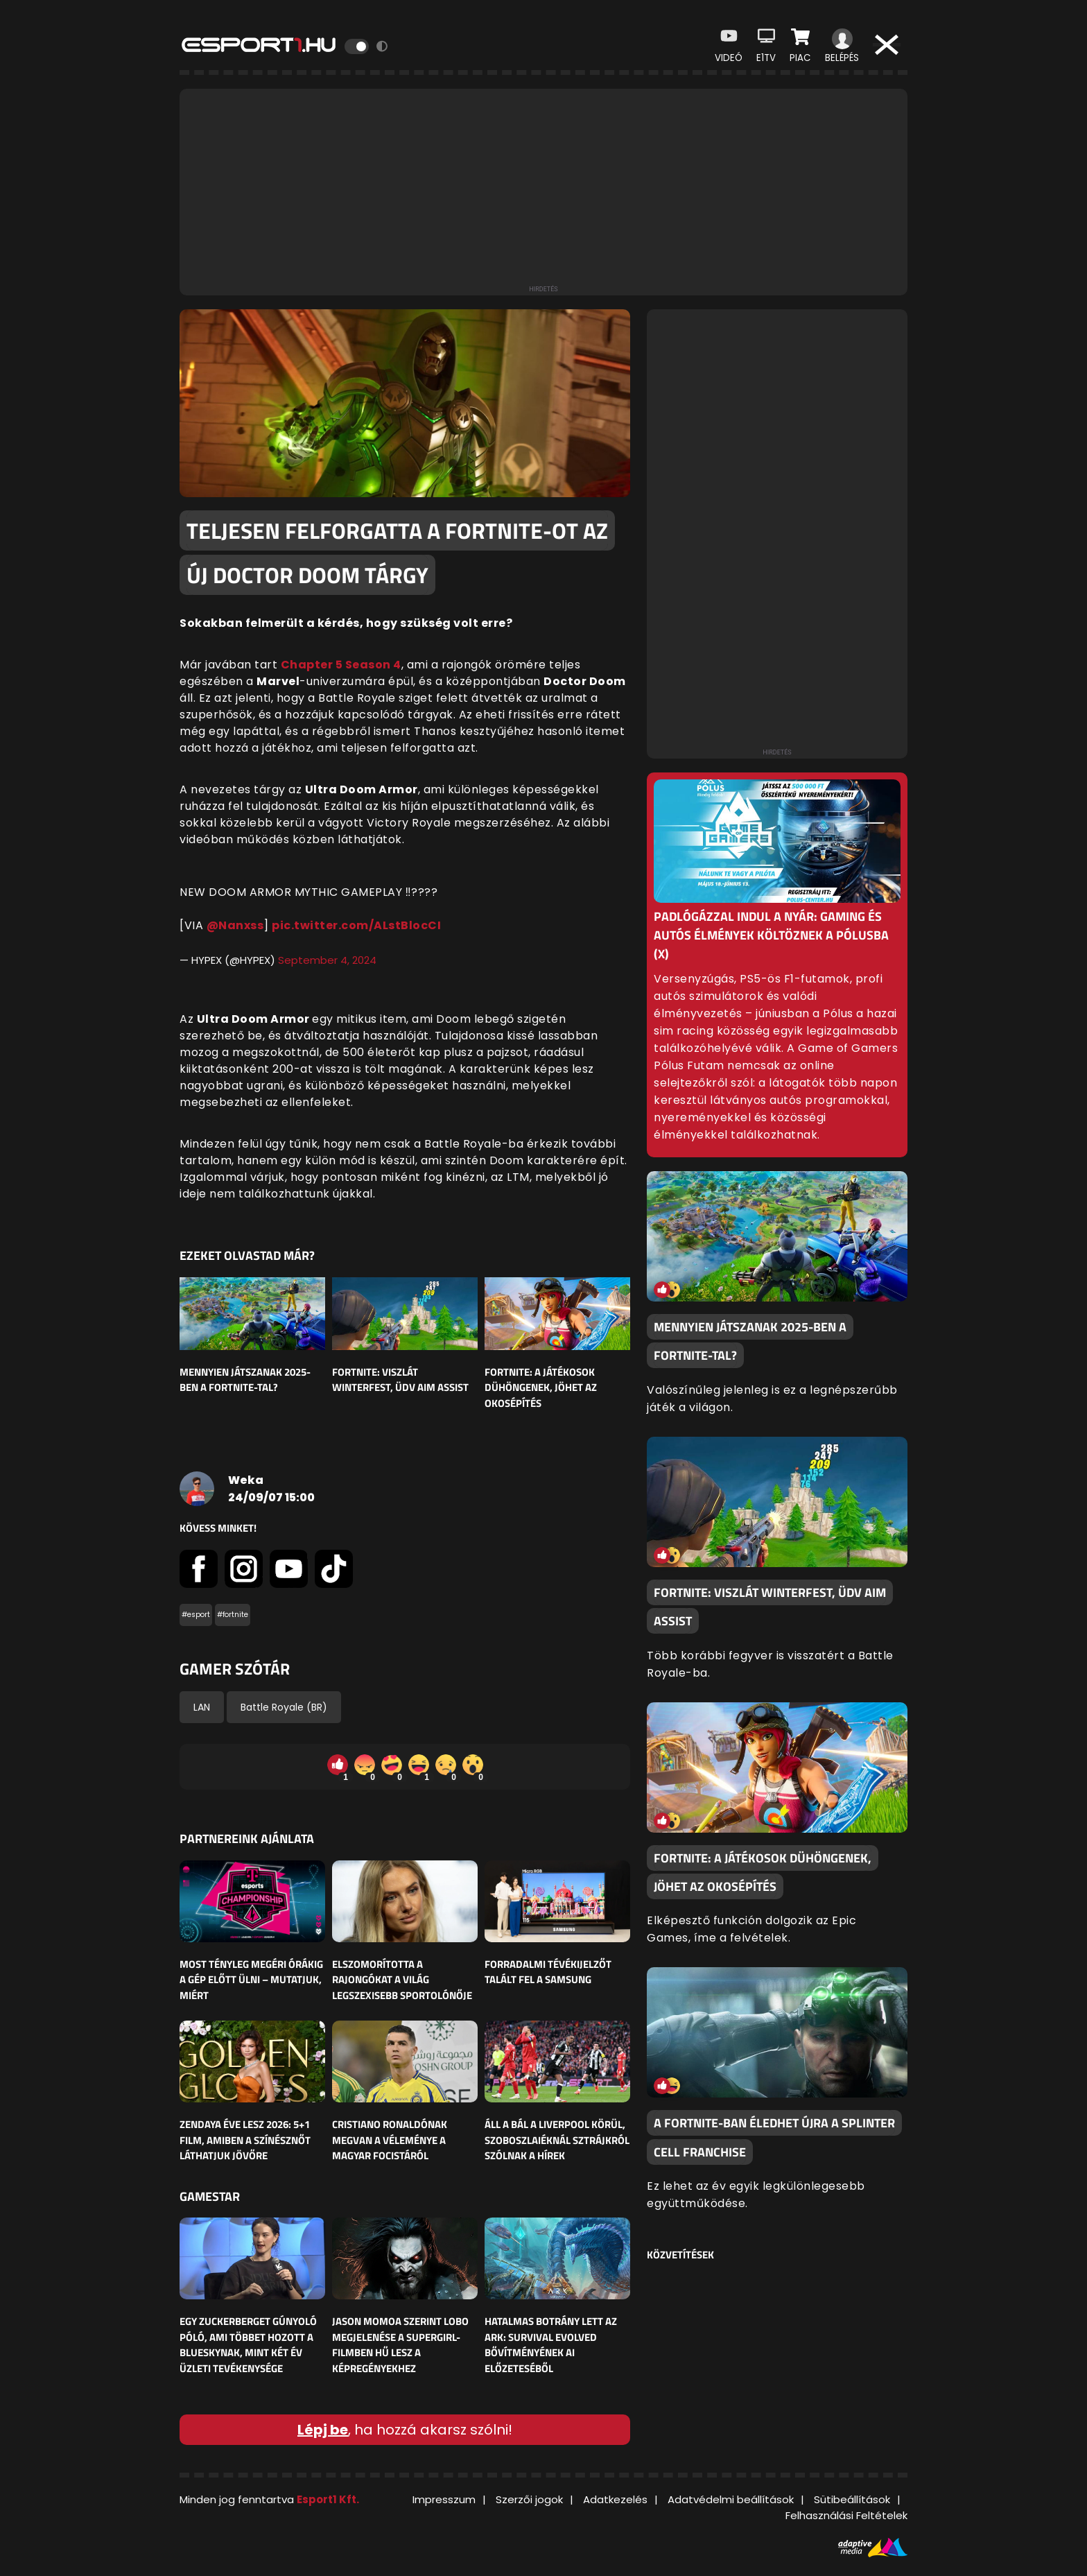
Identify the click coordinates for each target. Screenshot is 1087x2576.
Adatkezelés (615, 2499)
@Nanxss (235, 925)
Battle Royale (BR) (284, 1707)
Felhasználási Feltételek (846, 2515)
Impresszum (444, 2499)
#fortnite (232, 1614)
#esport (196, 1614)
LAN (201, 1707)
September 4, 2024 (327, 960)
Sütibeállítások (852, 2499)
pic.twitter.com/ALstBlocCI (356, 925)
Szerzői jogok (529, 2499)
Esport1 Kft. (328, 2499)
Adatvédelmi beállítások (731, 2499)
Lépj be (322, 2429)
